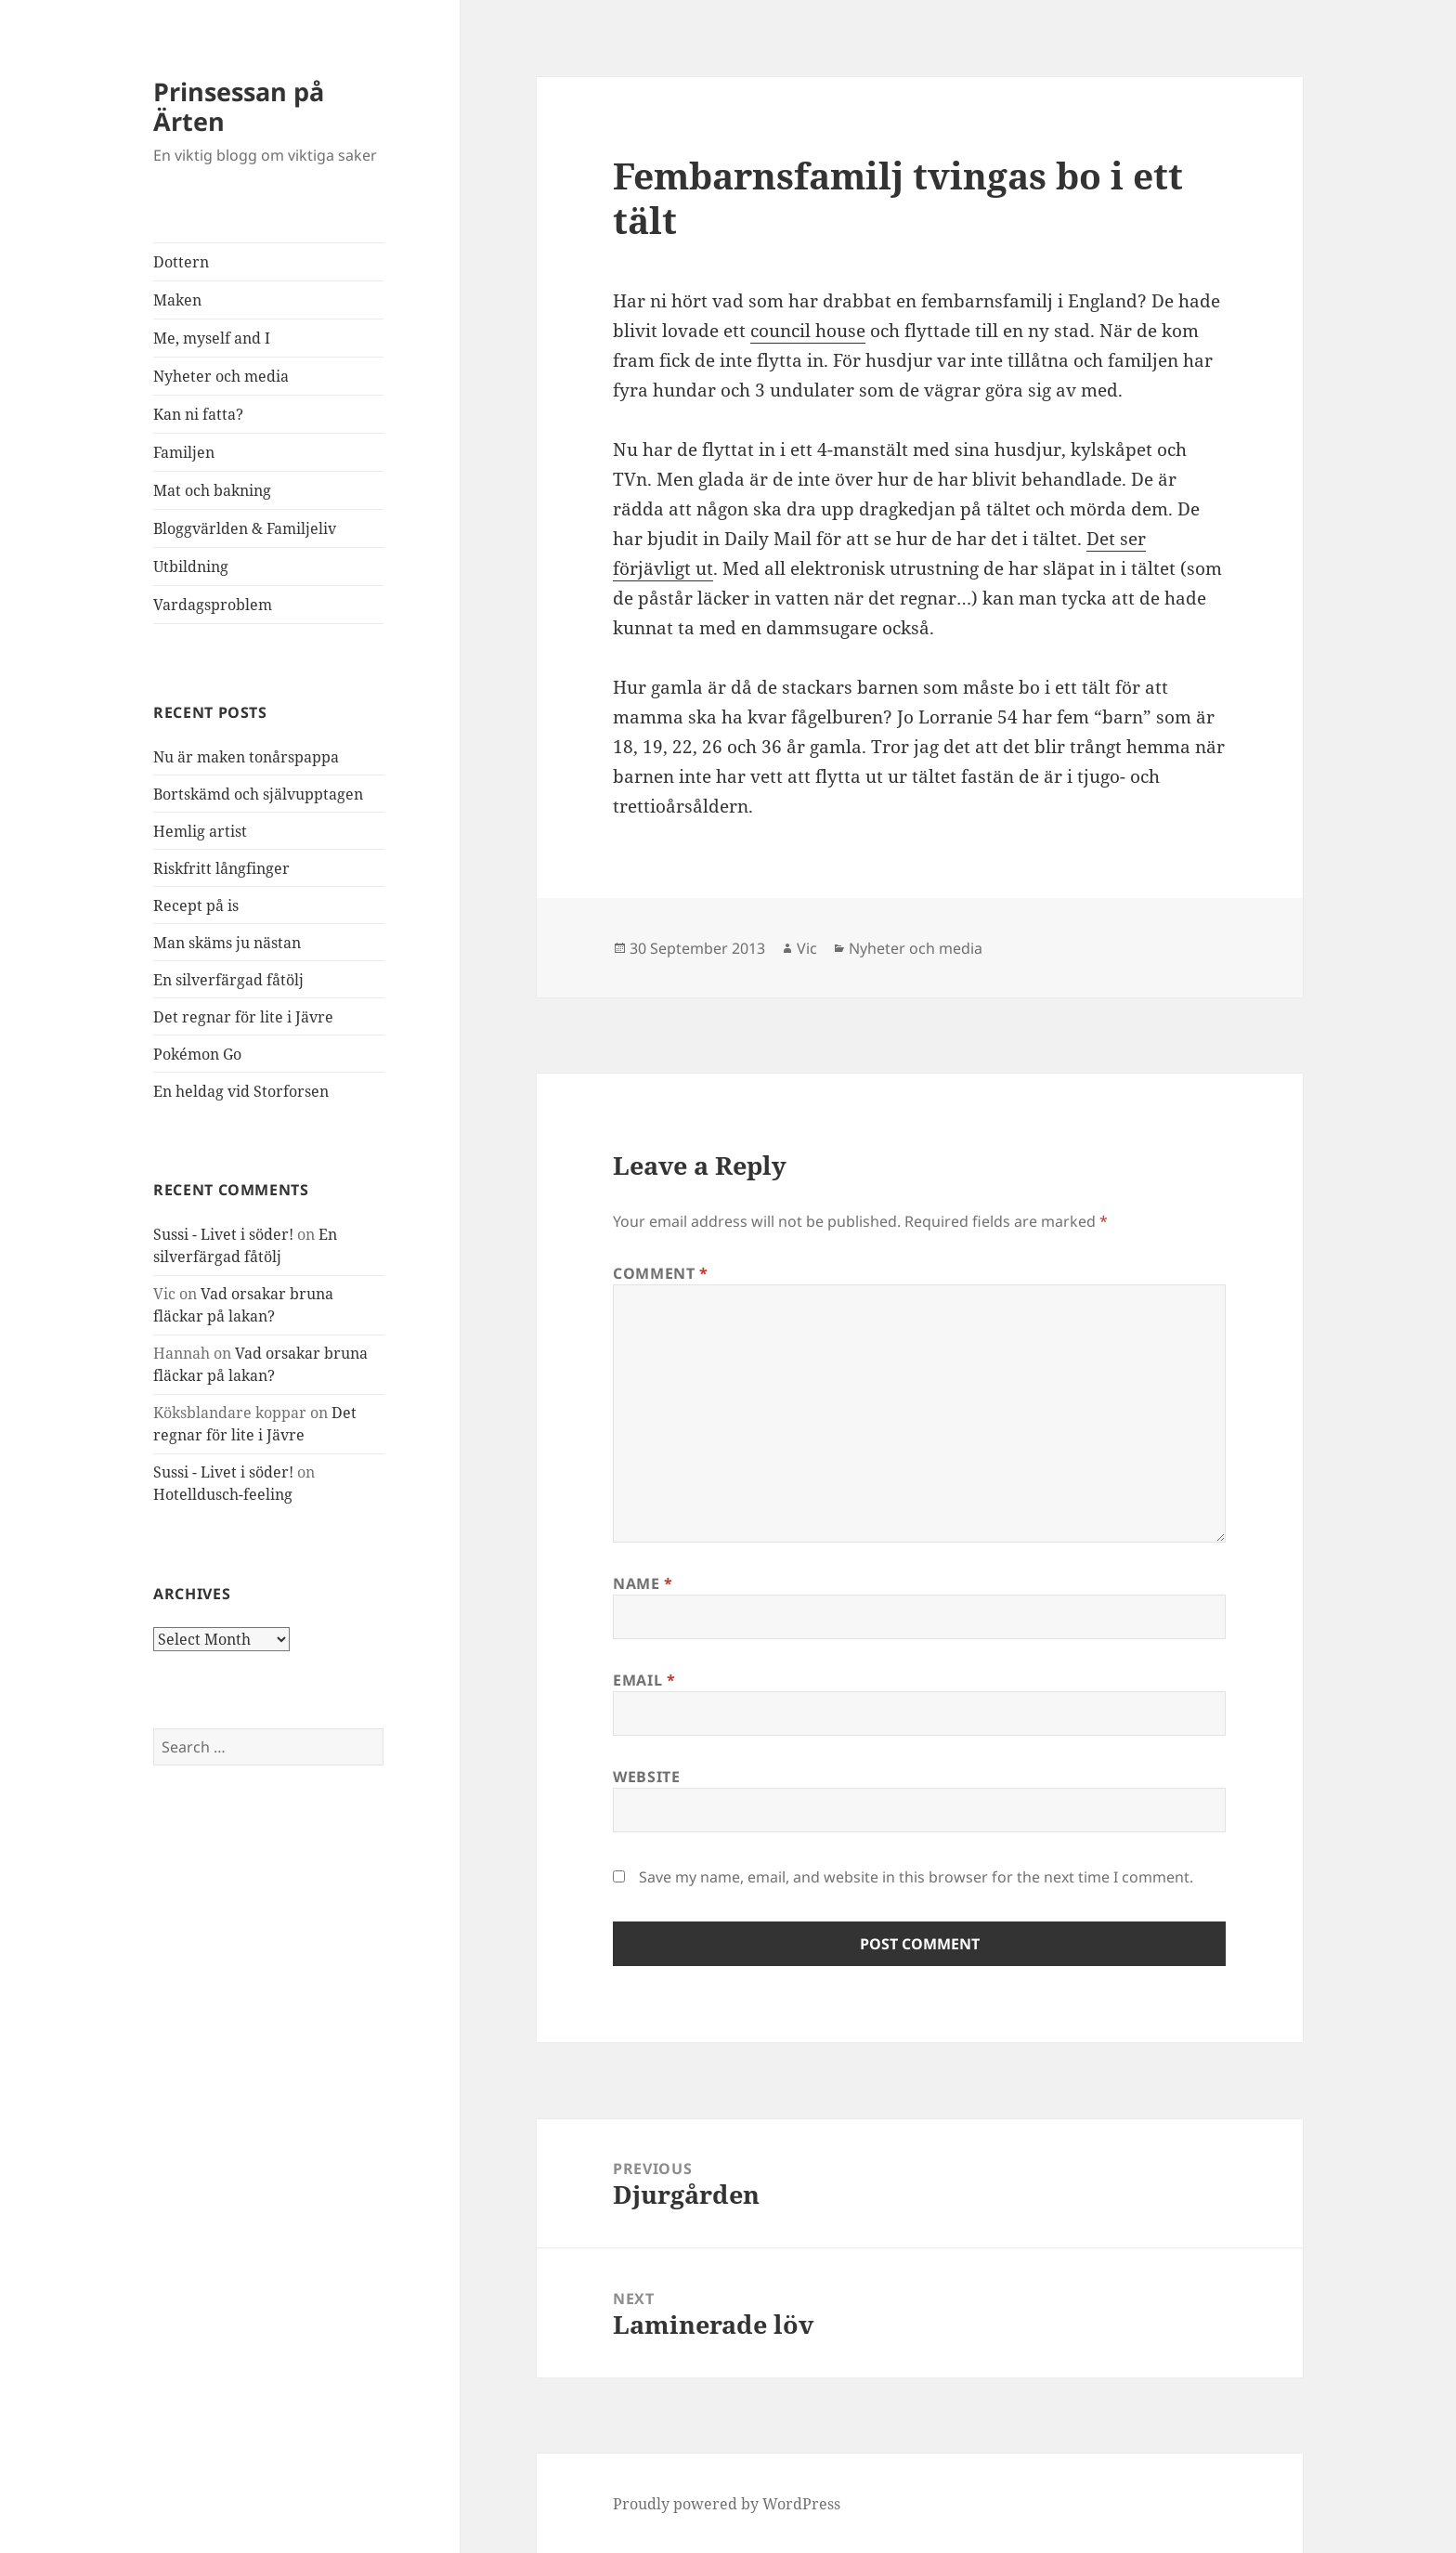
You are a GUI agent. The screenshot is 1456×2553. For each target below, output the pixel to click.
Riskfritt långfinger (221, 868)
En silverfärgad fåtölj (228, 980)
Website (646, 1776)
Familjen (183, 452)
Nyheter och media (221, 376)
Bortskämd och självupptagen (258, 794)
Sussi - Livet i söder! (223, 1234)
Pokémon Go (197, 1054)
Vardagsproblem (212, 604)
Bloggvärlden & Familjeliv (244, 528)
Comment (660, 1273)
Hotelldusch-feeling (222, 1494)
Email (644, 1680)
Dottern (181, 262)
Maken (177, 300)
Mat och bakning (212, 490)
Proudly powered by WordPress (726, 2504)
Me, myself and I (211, 338)
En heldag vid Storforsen (241, 1091)
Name (643, 1583)
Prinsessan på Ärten (238, 106)
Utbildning (190, 566)
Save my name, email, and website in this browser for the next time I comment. (916, 1877)
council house (807, 331)
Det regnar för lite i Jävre (243, 1017)
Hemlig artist (200, 831)
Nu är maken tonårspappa (246, 757)
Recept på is (196, 905)
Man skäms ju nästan (227, 942)
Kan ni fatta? (198, 414)
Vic (807, 948)
